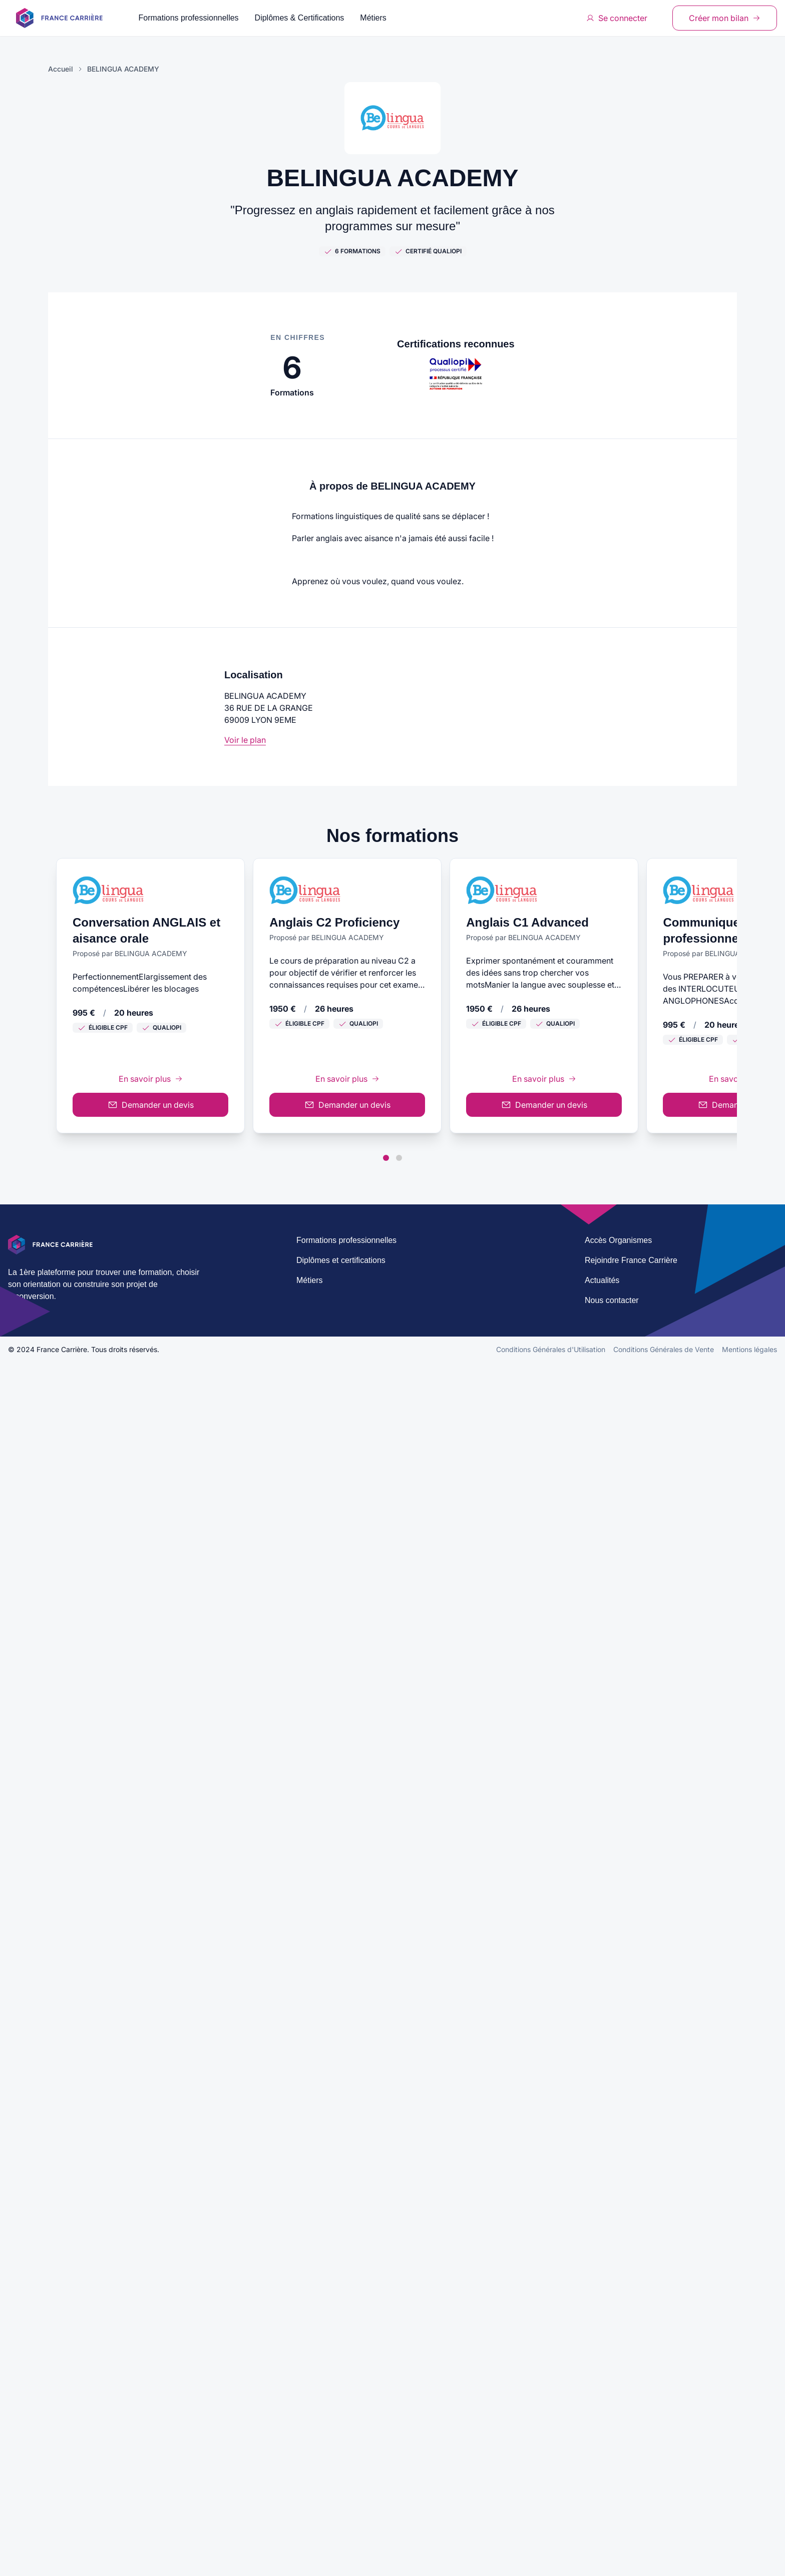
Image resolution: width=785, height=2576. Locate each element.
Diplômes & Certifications (299, 18)
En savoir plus (392, 1039)
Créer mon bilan (724, 18)
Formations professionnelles (189, 18)
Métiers (373, 18)
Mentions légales (749, 2562)
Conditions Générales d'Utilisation (550, 2562)
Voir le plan (245, 740)
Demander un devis (392, 1065)
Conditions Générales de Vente (663, 2562)
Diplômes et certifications (340, 2473)
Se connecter (616, 18)
